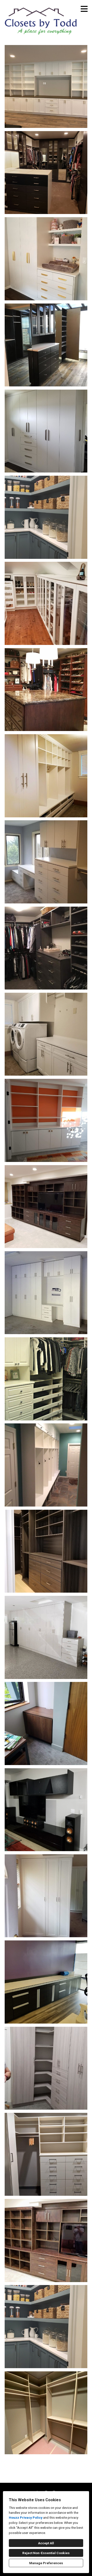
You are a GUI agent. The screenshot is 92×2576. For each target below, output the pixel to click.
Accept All (46, 2543)
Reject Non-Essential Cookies (46, 2553)
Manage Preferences (46, 2563)
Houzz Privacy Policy (25, 2517)
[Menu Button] (84, 9)
